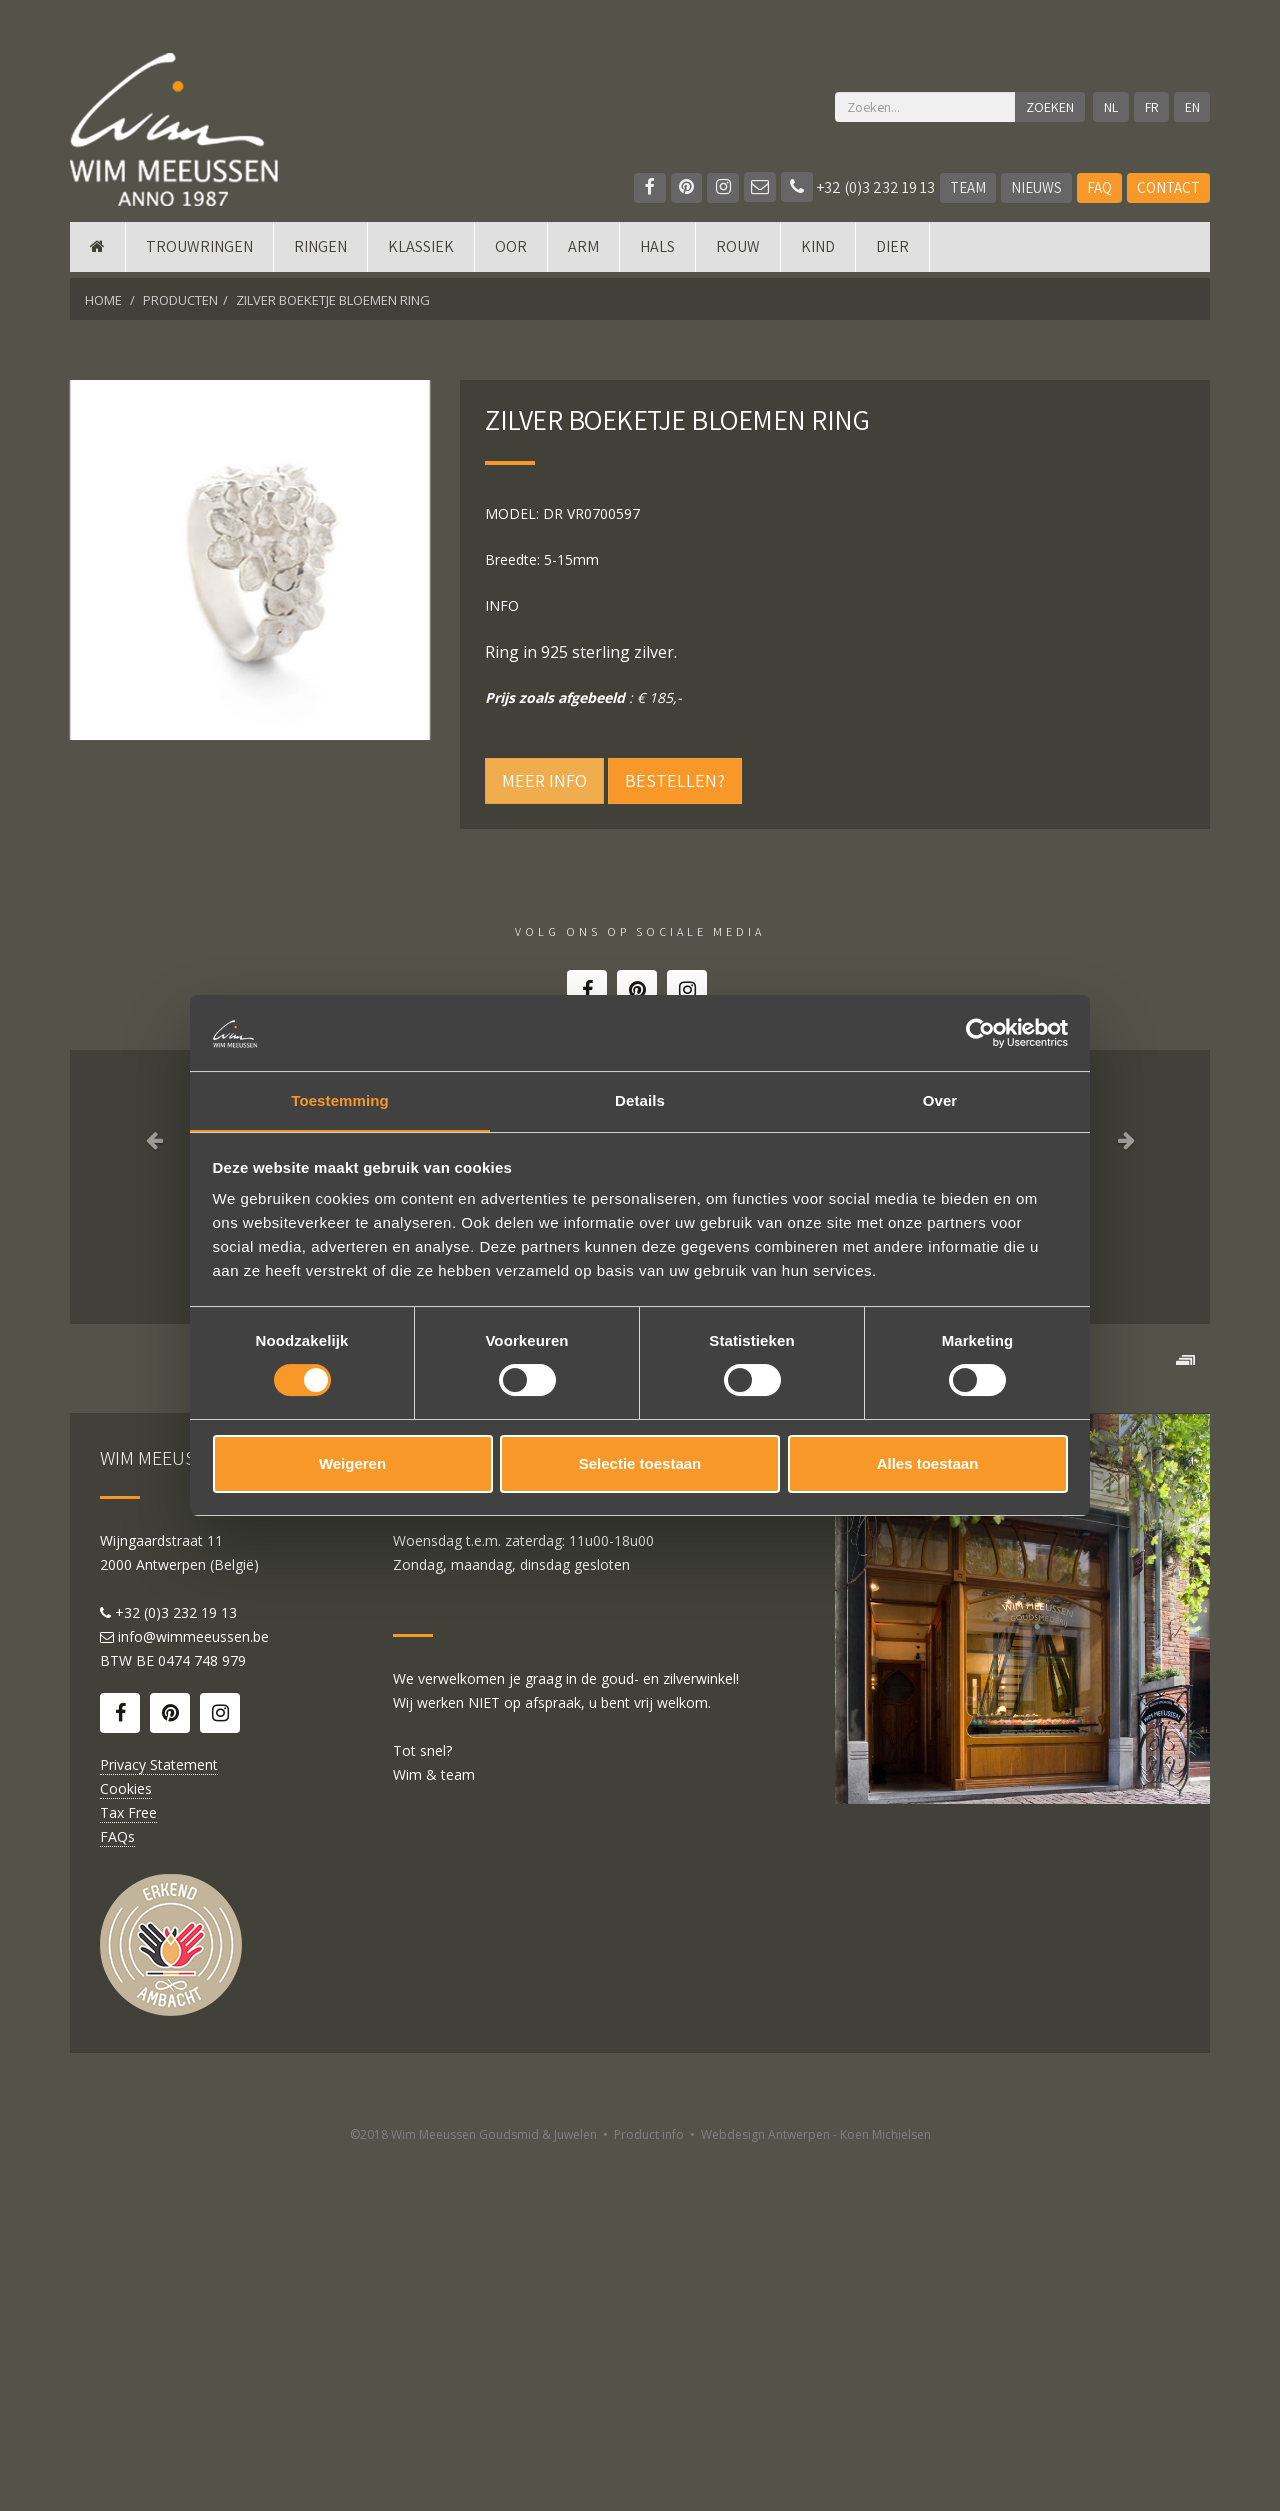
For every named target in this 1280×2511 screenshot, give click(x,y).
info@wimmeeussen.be (193, 1990)
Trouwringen (199, 252)
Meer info (544, 780)
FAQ (1099, 187)
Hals (657, 252)
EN (1192, 107)
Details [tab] (640, 1100)
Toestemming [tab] (340, 1100)
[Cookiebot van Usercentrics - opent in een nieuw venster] (980, 1032)
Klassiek (421, 252)
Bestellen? (675, 780)
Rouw (738, 252)
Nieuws (1036, 187)
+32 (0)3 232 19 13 (858, 187)
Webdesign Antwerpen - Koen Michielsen (816, 2488)
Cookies (126, 2142)
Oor (511, 252)
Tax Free (128, 2166)
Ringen (320, 252)
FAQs (117, 2190)
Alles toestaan (928, 1464)
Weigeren (352, 1464)
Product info (649, 2488)
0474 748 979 (202, 2014)
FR (1151, 107)
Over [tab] (940, 1100)
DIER (892, 252)
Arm (583, 252)
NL (1110, 107)
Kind (818, 252)
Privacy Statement (159, 2118)
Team (968, 187)
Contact (1168, 187)
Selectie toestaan (640, 1464)
